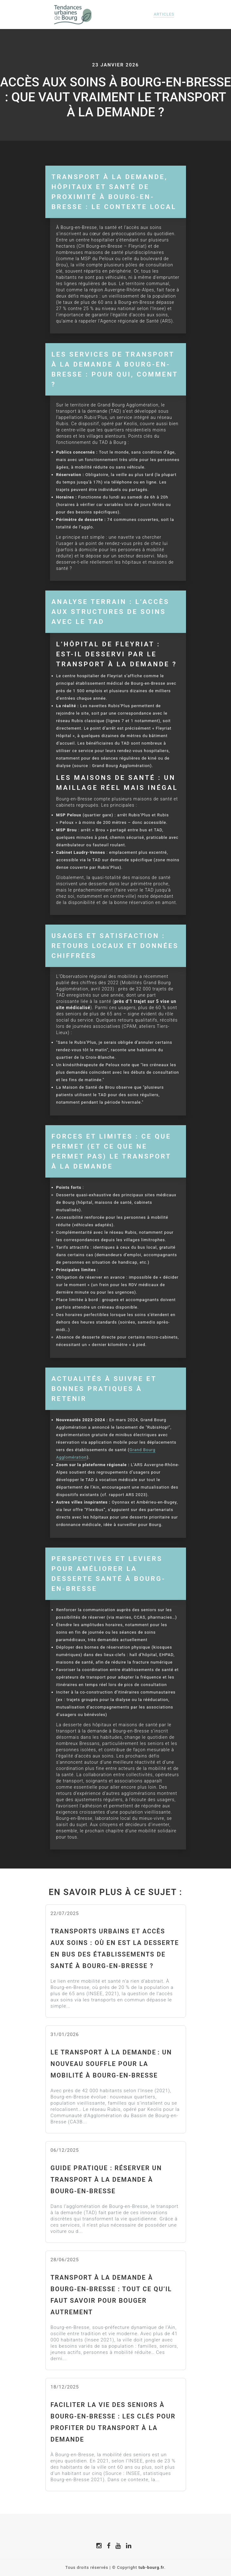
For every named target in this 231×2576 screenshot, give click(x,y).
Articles (164, 14)
